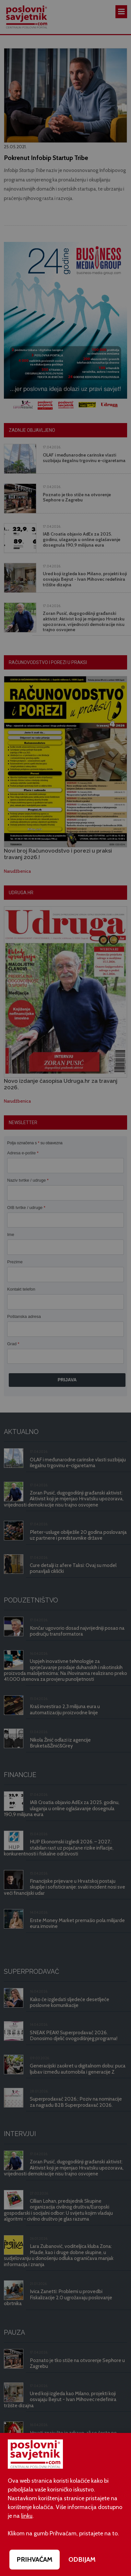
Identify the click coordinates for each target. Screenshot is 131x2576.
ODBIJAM (82, 2559)
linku (26, 2515)
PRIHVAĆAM (35, 2559)
